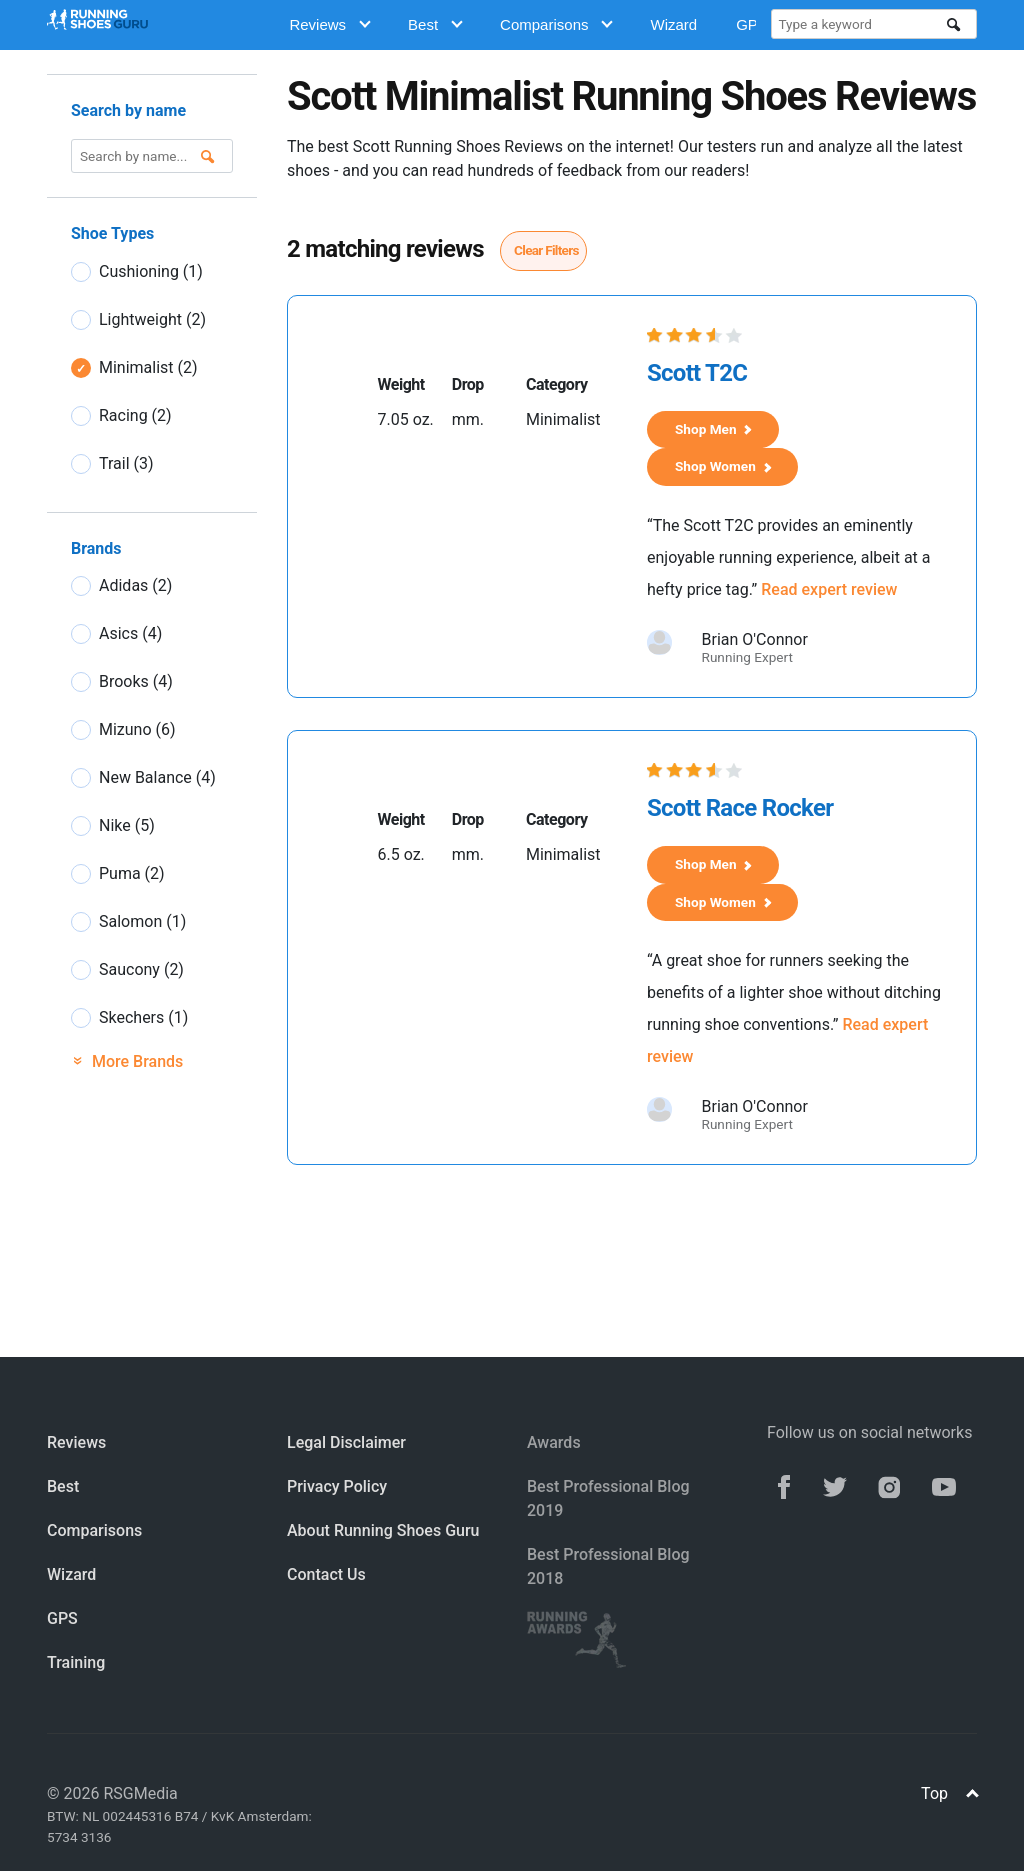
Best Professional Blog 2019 (608, 1498)
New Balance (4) (157, 777)
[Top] (972, 1795)
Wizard (673, 24)
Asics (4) (130, 633)
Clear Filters (546, 250)
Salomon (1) (142, 921)
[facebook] (784, 1485)
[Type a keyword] (862, 24)
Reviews (329, 24)
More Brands (127, 1061)
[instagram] (889, 1485)
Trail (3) (126, 463)
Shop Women (723, 466)
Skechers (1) (143, 1017)
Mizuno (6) (137, 729)
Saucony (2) (141, 969)
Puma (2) (132, 873)
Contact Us (326, 1574)
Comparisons (556, 24)
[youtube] (944, 1485)
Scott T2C (697, 373)
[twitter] (835, 1485)
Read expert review (829, 589)
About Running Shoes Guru (383, 1530)
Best (435, 24)
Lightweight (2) (152, 319)
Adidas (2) (135, 585)
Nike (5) (127, 825)
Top (949, 1793)
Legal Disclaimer (346, 1442)
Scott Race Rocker (740, 808)
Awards (554, 1442)
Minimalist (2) (148, 367)
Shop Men (713, 429)
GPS (62, 1618)
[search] (954, 25)
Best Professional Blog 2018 (608, 1566)
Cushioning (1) (151, 271)
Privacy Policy (337, 1486)
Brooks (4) (136, 681)
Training (76, 1662)
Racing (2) (135, 415)
